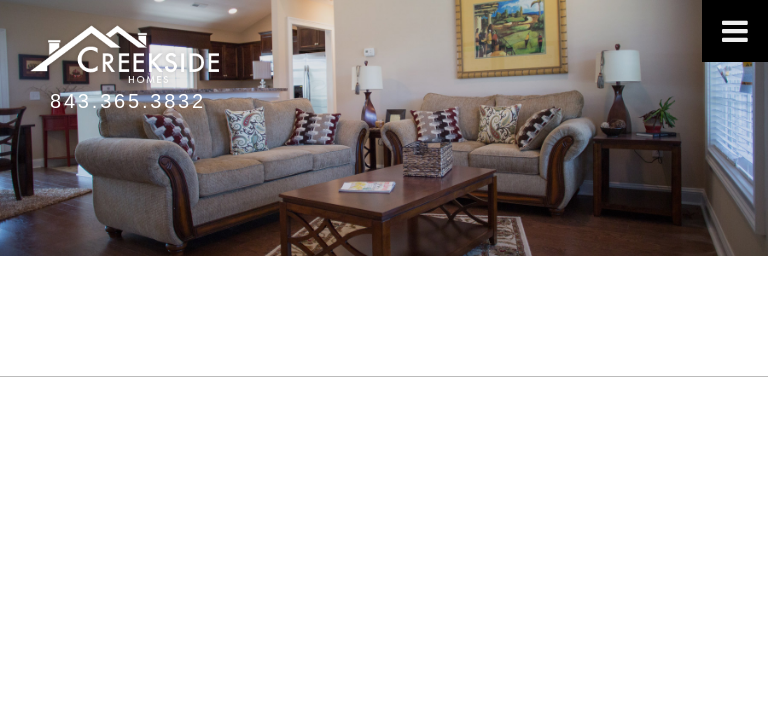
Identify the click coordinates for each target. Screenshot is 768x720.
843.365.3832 (128, 101)
